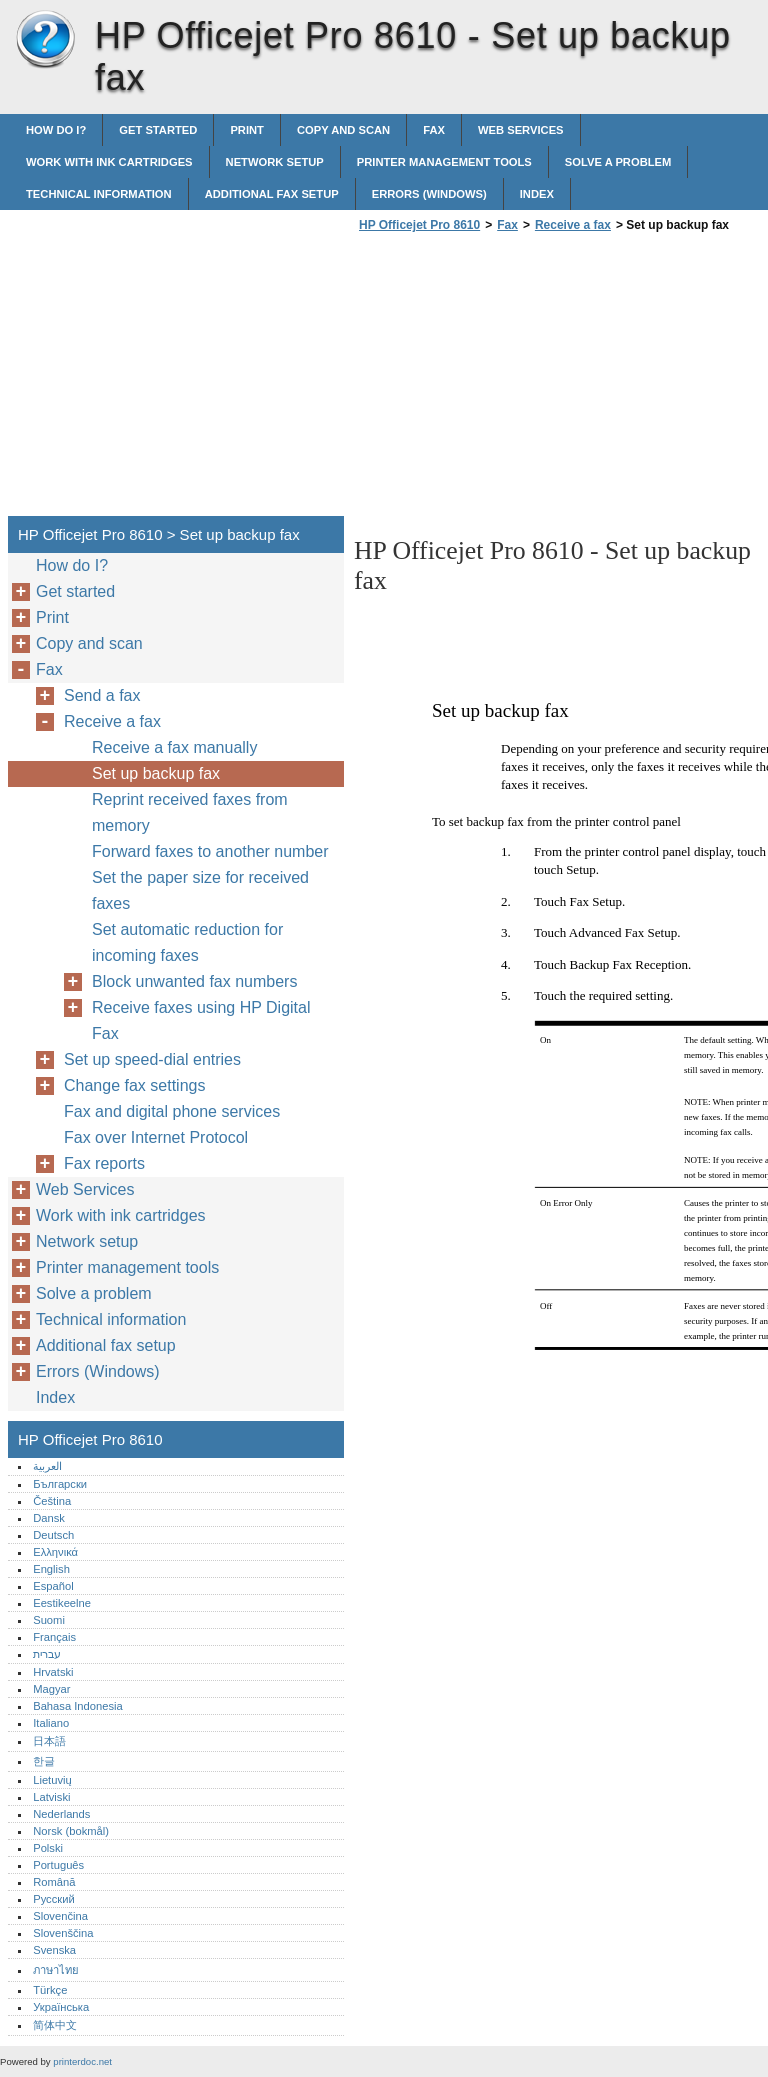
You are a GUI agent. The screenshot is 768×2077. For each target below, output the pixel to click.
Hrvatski (53, 1672)
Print (247, 130)
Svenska (54, 1950)
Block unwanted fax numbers (194, 981)
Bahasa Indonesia (78, 1706)
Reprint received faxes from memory (190, 812)
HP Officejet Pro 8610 (45, 40)
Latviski (51, 1797)
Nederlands (61, 1814)
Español (53, 1586)
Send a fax (102, 695)
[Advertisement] (522, 380)
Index (537, 194)
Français (54, 1637)
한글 (44, 1761)
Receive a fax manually (174, 747)
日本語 (49, 1741)
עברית (47, 1654)
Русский (54, 1899)
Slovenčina (60, 1916)
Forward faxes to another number (210, 851)
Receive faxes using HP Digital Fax (201, 1020)
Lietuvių (52, 1780)
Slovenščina (63, 1933)
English (51, 1569)
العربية (47, 1466)
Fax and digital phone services (172, 1111)
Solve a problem (618, 162)
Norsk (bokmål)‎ (71, 1831)
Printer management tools (444, 162)
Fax (434, 130)
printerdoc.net (82, 2061)
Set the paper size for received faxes (200, 890)
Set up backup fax (156, 773)
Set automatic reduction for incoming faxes (187, 942)
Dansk (49, 1518)
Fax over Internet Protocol (156, 1137)
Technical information (99, 194)
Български (60, 1484)
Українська (61, 2007)
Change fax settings (134, 1085)
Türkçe (50, 1990)
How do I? (56, 130)
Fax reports (104, 1163)
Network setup (275, 162)
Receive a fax (573, 225)
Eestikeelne (62, 1603)
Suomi (49, 1620)
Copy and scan (343, 130)
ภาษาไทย (56, 1970)
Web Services (521, 130)
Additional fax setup (272, 194)
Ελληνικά (55, 1552)
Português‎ (58, 1865)
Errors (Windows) (429, 194)
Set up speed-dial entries (152, 1059)
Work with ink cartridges (109, 162)
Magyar (51, 1689)
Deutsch (53, 1535)
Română (54, 1882)
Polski (48, 1848)
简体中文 (55, 2025)
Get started (158, 130)
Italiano (51, 1723)
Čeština (52, 1501)
